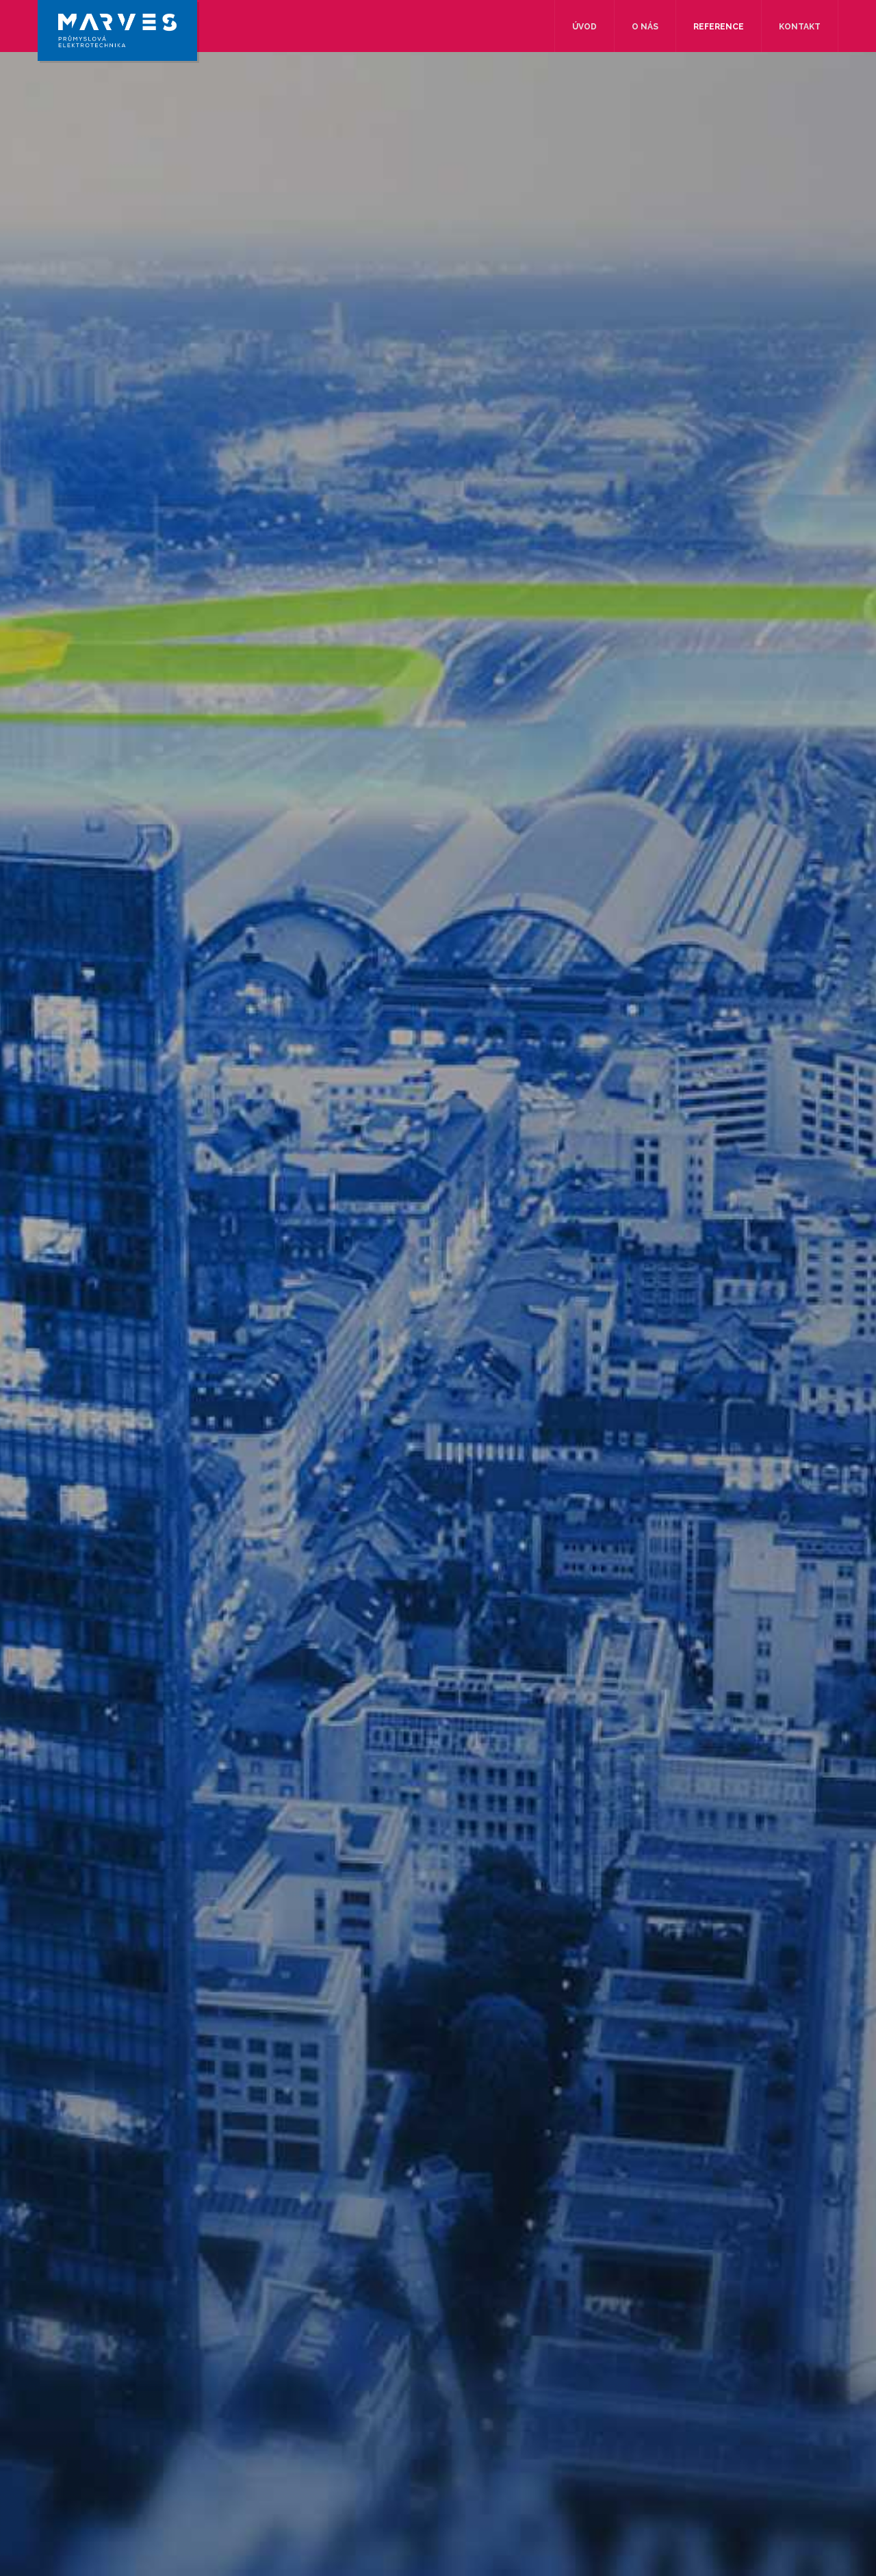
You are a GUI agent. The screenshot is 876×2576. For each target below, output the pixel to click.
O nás (645, 26)
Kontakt (800, 26)
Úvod (584, 26)
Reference (718, 26)
